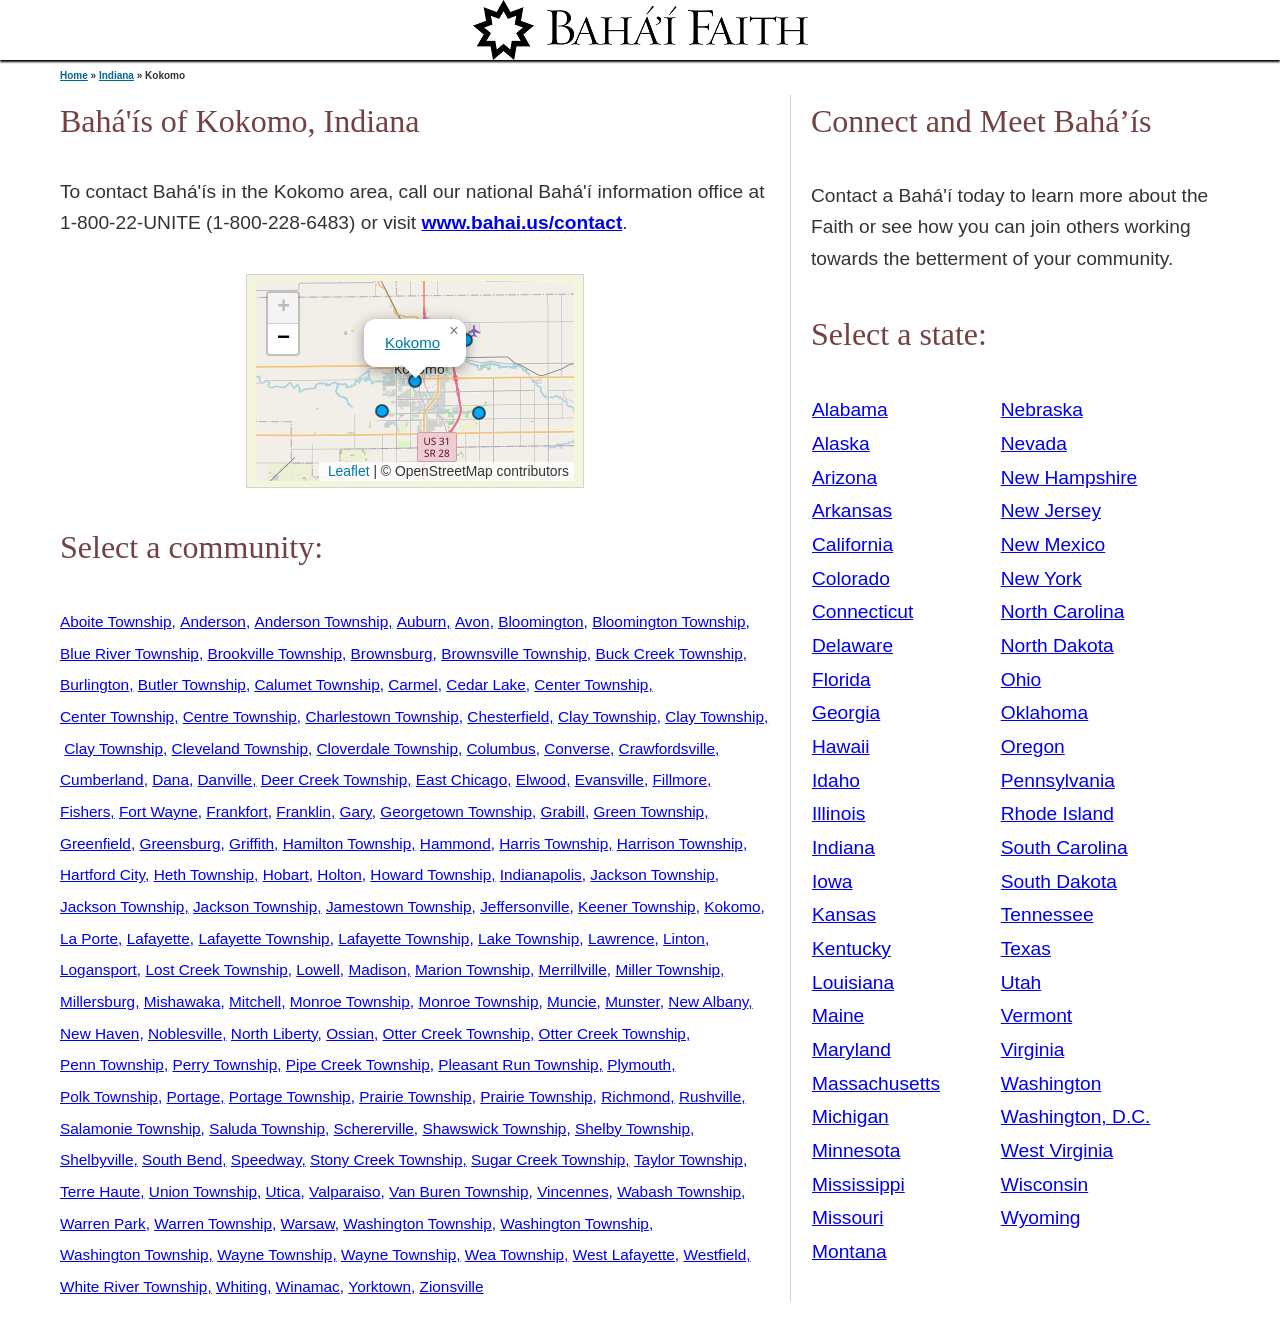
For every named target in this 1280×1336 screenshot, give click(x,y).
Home (74, 75)
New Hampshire (1069, 477)
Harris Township (553, 843)
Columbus (501, 748)
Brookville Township (274, 653)
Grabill (563, 811)
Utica (283, 1191)
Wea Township (514, 1254)
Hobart (286, 874)
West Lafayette (624, 1254)
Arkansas (852, 510)
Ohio (1021, 679)
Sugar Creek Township (548, 1159)
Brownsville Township (514, 653)
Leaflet (346, 471)
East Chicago (461, 779)
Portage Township (290, 1096)
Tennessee (1047, 914)
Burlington (94, 684)
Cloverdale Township (387, 748)
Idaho (836, 780)
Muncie (572, 1001)
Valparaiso (344, 1191)
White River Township (133, 1286)
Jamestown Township (399, 906)
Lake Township (528, 938)
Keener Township (637, 906)
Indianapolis (541, 874)
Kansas (844, 914)
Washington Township (417, 1223)
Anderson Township (321, 621)
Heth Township (204, 874)
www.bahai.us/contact (522, 222)
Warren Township (213, 1223)
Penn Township (112, 1064)
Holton (339, 874)
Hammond (455, 843)
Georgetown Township (456, 811)
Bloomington (540, 621)
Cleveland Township (240, 748)
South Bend (182, 1159)
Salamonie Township (130, 1128)
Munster (632, 1001)
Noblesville (185, 1033)
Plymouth (639, 1064)
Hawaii (841, 746)
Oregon (1033, 746)
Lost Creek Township (216, 969)
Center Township (591, 684)
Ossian (350, 1033)
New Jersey (1051, 510)
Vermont (1036, 1015)
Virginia (1033, 1049)
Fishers (85, 811)
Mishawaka (182, 1001)
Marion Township (472, 969)
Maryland (851, 1049)
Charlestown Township (381, 716)
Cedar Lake (485, 684)
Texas (1026, 948)
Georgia (846, 712)
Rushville (710, 1096)
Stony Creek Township (386, 1159)
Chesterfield (508, 716)
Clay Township (607, 716)
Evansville (609, 779)
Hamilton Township (347, 843)
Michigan (850, 1116)
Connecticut (862, 611)
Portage (193, 1096)
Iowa (832, 881)
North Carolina (1063, 611)
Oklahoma (1044, 712)
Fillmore (679, 779)
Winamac (308, 1286)
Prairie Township (415, 1096)
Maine (838, 1015)
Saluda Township (267, 1128)
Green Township (648, 811)
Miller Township (667, 969)
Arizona (844, 477)
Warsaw (308, 1223)
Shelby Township (632, 1128)
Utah (1021, 982)
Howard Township (430, 874)
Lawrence (621, 938)
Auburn (422, 621)
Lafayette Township (263, 938)
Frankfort (236, 811)
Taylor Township (688, 1159)
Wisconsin (1044, 1184)
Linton (684, 938)
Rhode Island (1057, 813)
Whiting (241, 1286)
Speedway (266, 1159)
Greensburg (179, 843)
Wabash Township (679, 1191)
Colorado (851, 578)
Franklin (303, 811)
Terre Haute (100, 1191)
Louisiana (853, 982)
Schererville (374, 1128)
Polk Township (109, 1096)
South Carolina (1064, 847)
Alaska (841, 443)
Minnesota (856, 1150)
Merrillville (573, 969)
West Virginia (1057, 1150)
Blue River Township (129, 653)
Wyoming (1041, 1217)
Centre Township (240, 716)
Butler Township (192, 684)
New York (1041, 578)
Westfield (714, 1254)
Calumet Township (316, 684)
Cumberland (102, 779)
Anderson (213, 621)
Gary (356, 811)
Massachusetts (876, 1083)
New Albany (708, 1001)
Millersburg (97, 1001)
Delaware (852, 645)
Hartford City (102, 874)
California (852, 544)
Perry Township (224, 1064)
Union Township (203, 1191)
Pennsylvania (1058, 780)
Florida (841, 679)
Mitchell (255, 1001)
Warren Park (103, 1223)
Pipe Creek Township (358, 1064)
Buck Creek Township (668, 653)
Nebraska (1042, 409)
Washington (1051, 1083)
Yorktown (379, 1286)
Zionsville (452, 1286)
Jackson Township (652, 874)
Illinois (838, 813)
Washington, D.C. (1076, 1116)
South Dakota (1059, 881)
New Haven (99, 1033)
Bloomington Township (668, 621)
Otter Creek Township (456, 1033)
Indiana (116, 75)
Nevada (1034, 443)
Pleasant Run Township (518, 1064)
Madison (377, 969)
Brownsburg (392, 653)
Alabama (850, 409)
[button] (382, 411)
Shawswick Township (494, 1128)
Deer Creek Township (334, 779)
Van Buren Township (458, 1191)
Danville (225, 779)
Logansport (98, 969)
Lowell (318, 969)
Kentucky (851, 948)
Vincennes (572, 1191)
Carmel (413, 684)
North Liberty (274, 1033)
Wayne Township (274, 1254)
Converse (577, 748)
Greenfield (95, 843)
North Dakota (1057, 645)
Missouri (847, 1217)
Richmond (635, 1096)
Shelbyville (96, 1159)
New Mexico (1053, 544)
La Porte (89, 938)
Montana (849, 1251)
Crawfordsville (667, 748)
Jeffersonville (524, 906)
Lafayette (158, 938)
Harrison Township (680, 843)
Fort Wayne (158, 811)
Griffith (251, 843)
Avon (472, 621)
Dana (170, 779)
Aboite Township (116, 621)
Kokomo (412, 342)
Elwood (541, 779)
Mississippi (858, 1184)
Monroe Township (350, 1001)
